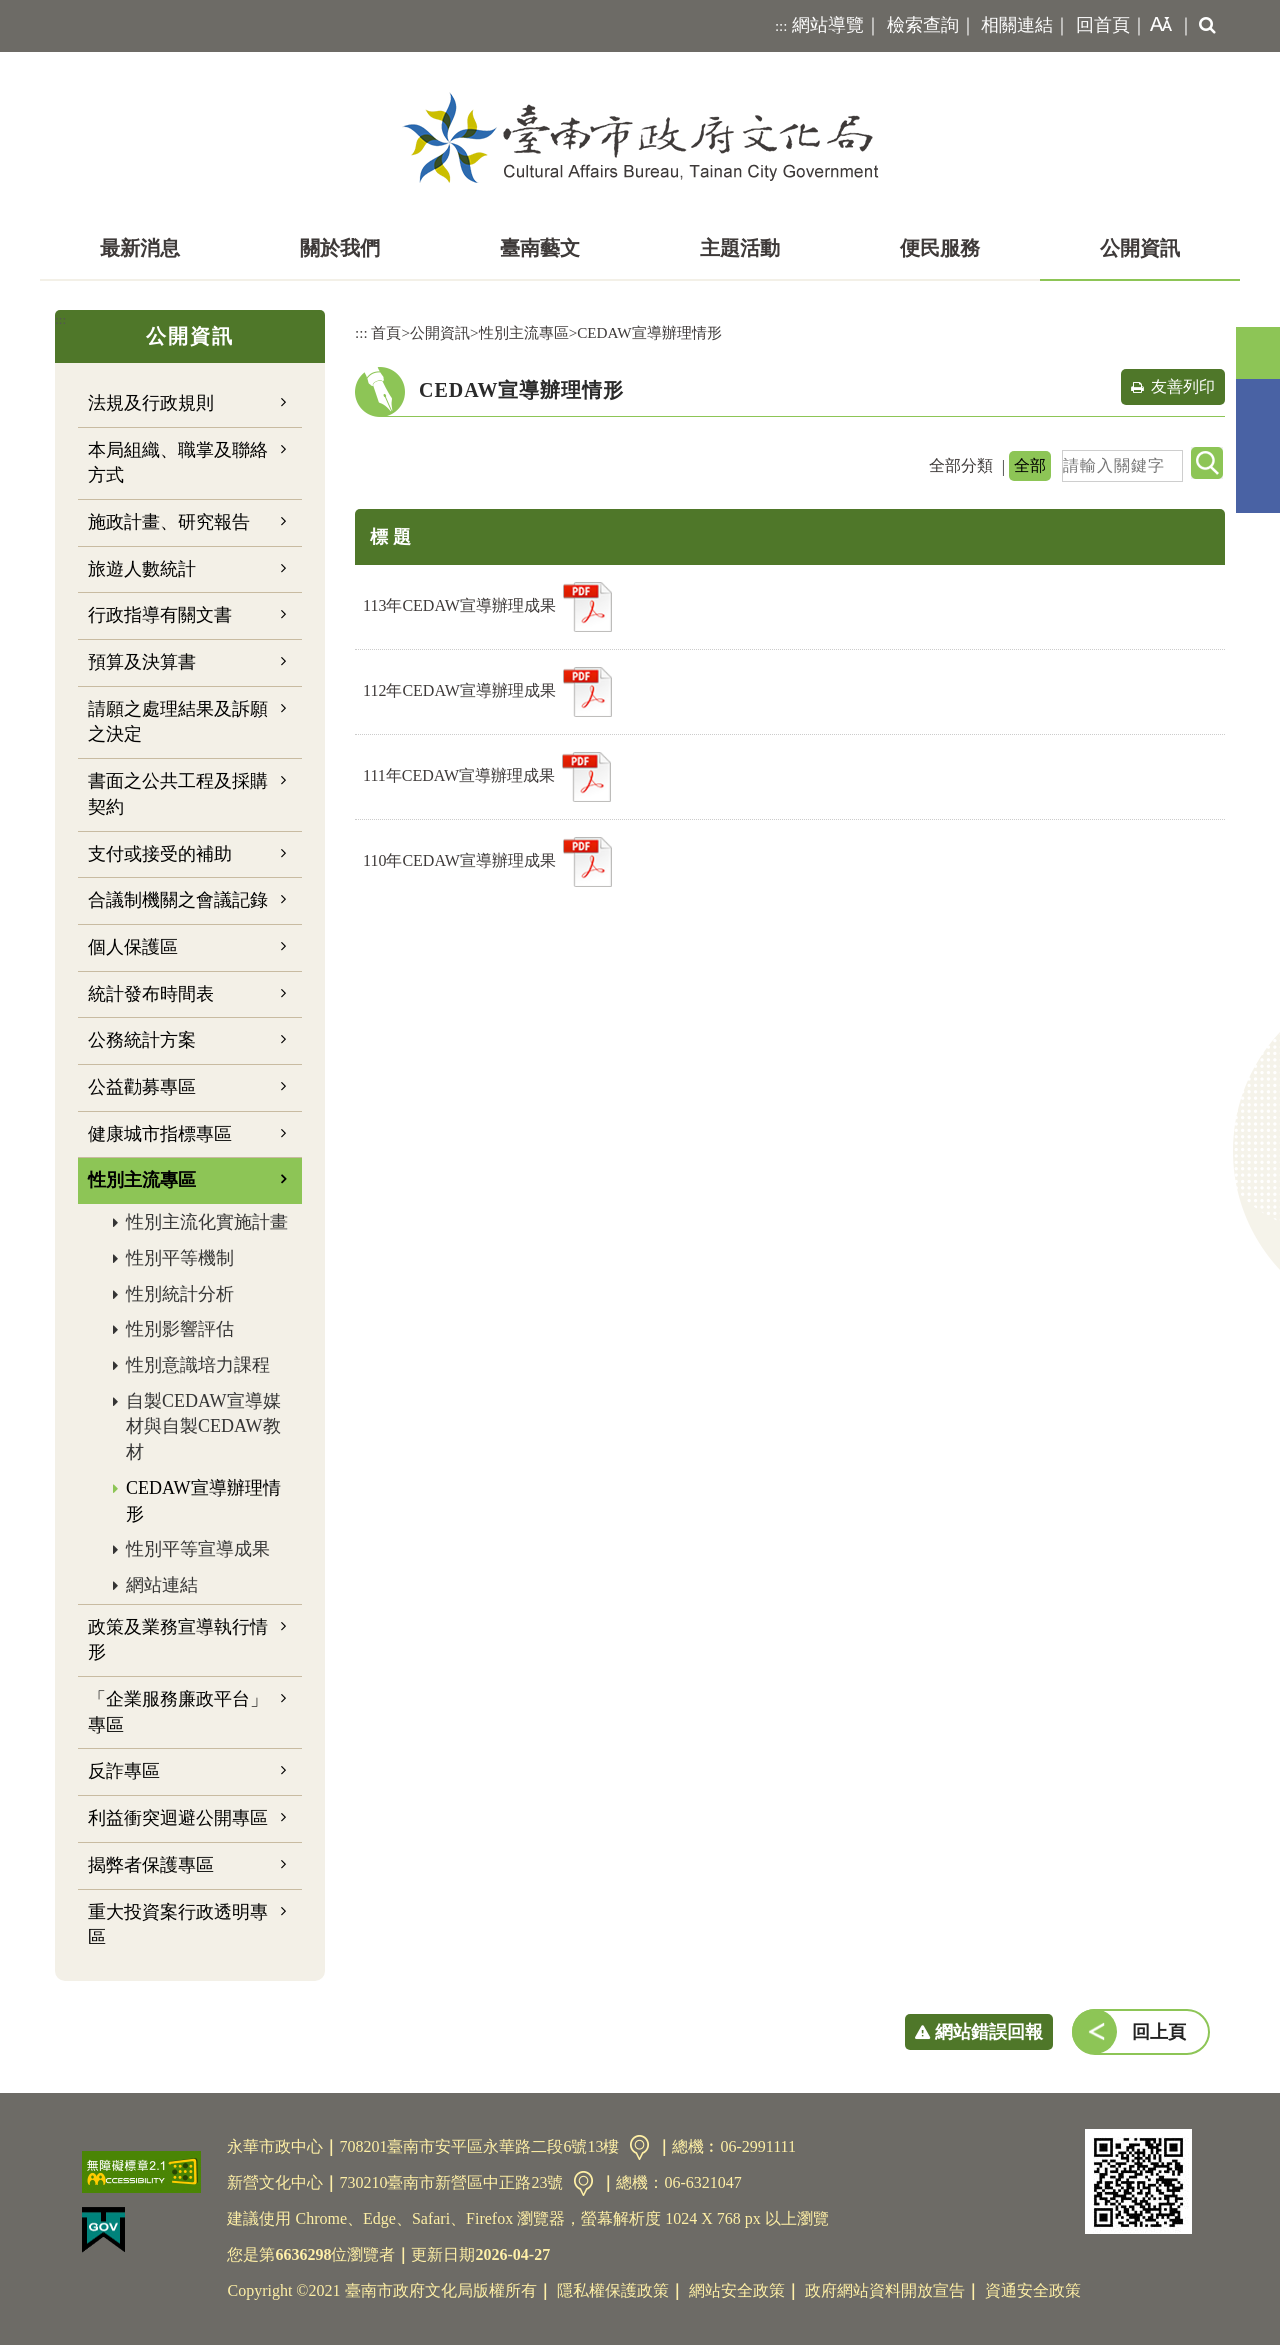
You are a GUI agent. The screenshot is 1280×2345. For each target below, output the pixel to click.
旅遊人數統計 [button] (142, 569)
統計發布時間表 (151, 994)
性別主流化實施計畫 (207, 1222)
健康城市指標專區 (160, 1134)
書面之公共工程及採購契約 (178, 794)
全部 (1030, 465)
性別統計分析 (180, 1294)
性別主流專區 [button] (142, 1180)
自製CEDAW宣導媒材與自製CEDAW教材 (203, 1426)
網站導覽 (828, 25)
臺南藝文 (540, 248)
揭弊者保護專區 (151, 1865)
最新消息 (140, 248)
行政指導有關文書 (160, 615)
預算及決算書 (142, 662)
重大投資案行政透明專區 (178, 1925)
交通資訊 (639, 2147)
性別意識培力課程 (198, 1365)
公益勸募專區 (142, 1087)
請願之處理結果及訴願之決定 (178, 722)
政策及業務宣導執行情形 (178, 1640)
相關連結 (1017, 25)
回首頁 (1103, 25)
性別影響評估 (180, 1329)
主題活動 (740, 248)
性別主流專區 (524, 332)
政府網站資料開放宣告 (885, 2290)
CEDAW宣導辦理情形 (203, 1501)
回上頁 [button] (1159, 2032)
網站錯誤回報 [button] (989, 2032)
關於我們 (340, 248)
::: (781, 26)
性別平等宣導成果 (198, 1549)
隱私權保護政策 (613, 2290)
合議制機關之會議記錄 (178, 900)
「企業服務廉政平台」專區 (178, 1712)
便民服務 (940, 248)
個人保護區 (133, 947)
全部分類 (961, 465)
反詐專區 (124, 1771)
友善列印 (1183, 386)
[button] (1157, 26)
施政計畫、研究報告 (169, 522)
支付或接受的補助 (160, 854)
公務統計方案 (142, 1040)
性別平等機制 (180, 1258)
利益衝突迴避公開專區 (178, 1818)
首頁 (386, 332)
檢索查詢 (923, 25)
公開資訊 (1140, 248)
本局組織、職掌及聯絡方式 (178, 463)
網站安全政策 (737, 2290)
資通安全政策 (1033, 2290)
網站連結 (162, 1585)
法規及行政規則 (151, 403)
